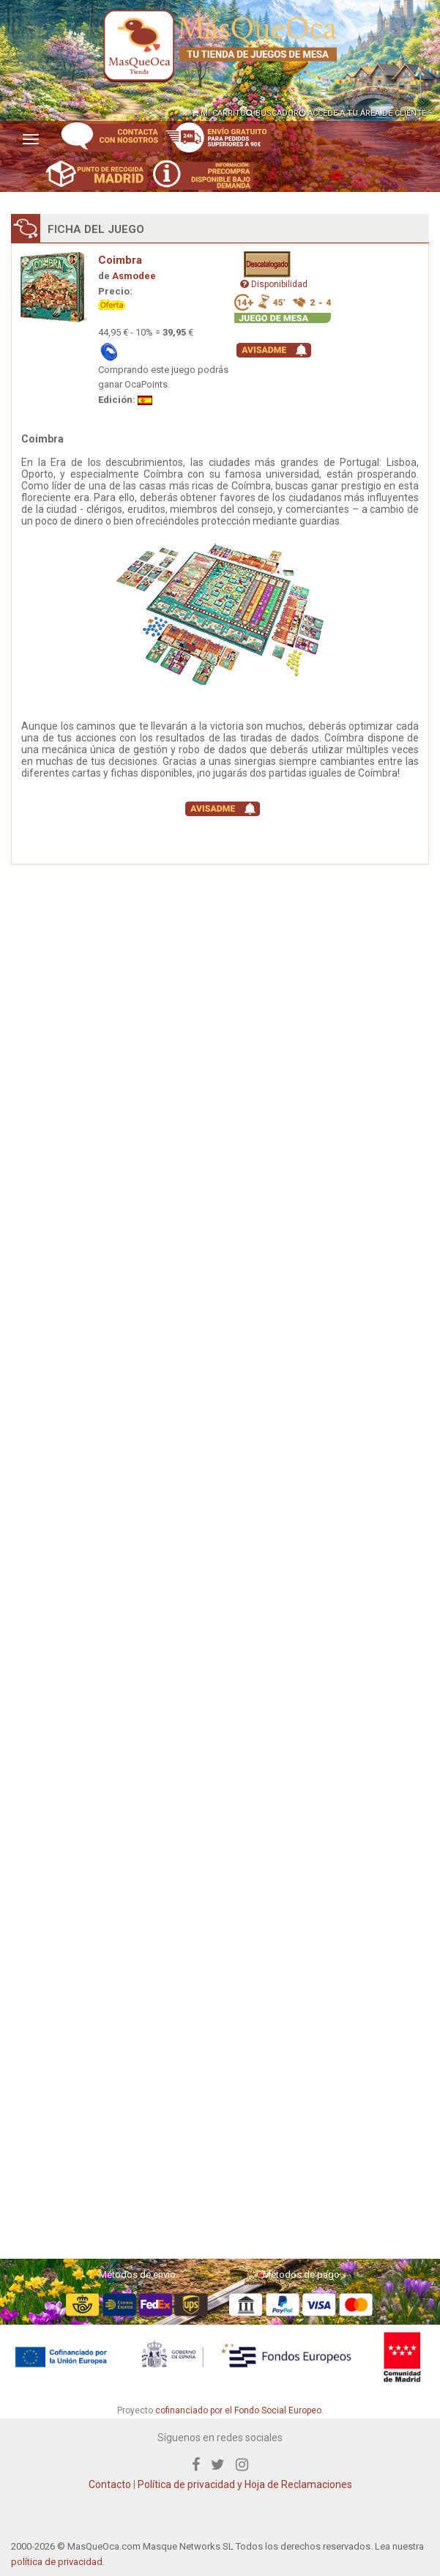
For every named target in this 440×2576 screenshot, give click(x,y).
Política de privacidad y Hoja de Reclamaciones (245, 2484)
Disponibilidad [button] (273, 284)
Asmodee (134, 275)
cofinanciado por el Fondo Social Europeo (238, 2410)
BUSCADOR (272, 113)
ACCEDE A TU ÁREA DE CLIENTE (362, 113)
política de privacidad (56, 2561)
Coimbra (120, 260)
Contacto (110, 2484)
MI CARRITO (218, 113)
